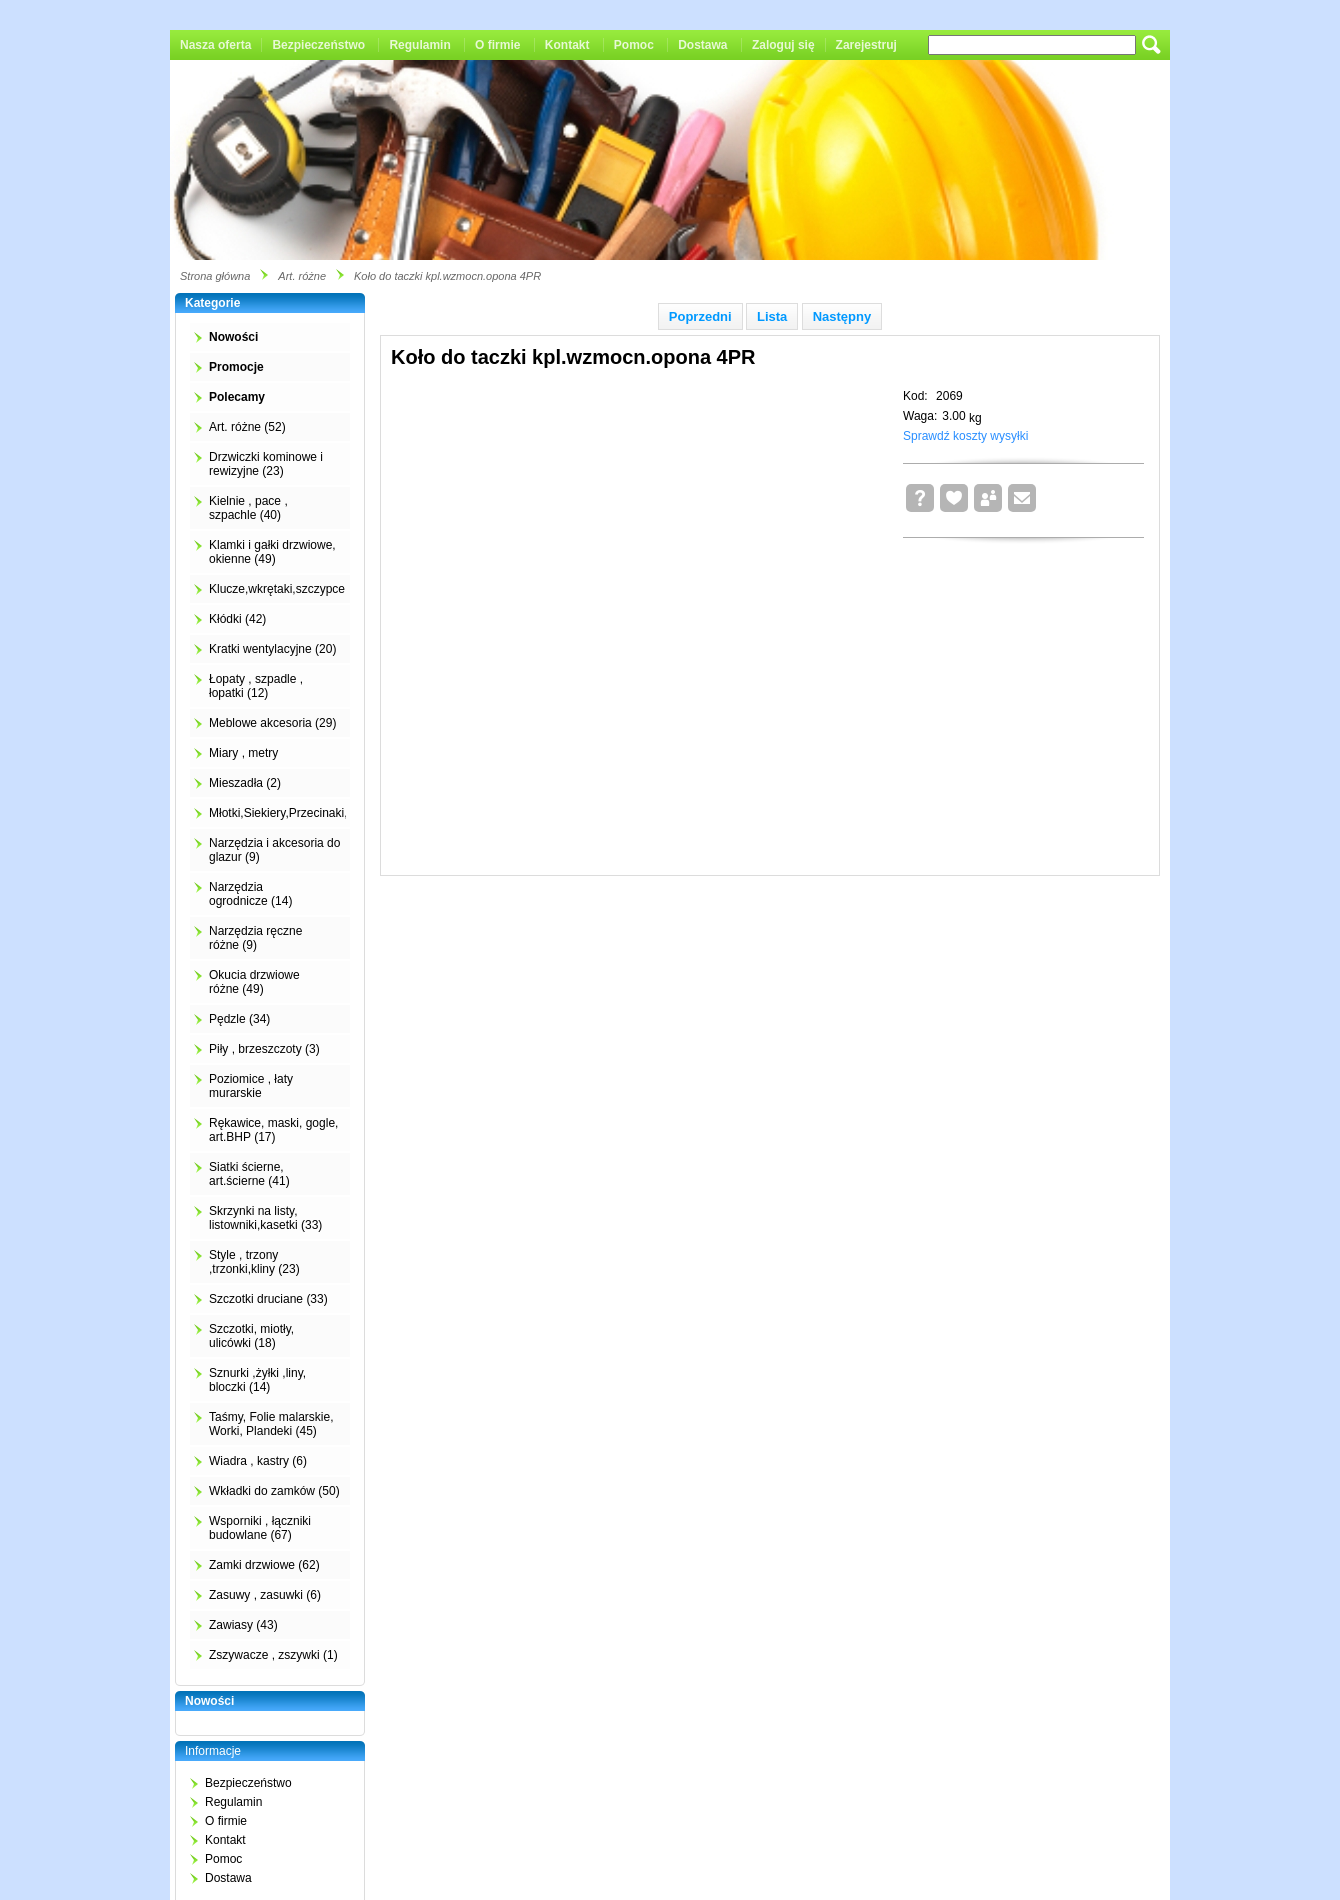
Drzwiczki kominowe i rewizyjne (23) (266, 464)
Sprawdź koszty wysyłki (965, 436)
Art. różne (302, 276)
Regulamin (419, 45)
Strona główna (215, 276)
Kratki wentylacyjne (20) (272, 649)
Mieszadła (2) (245, 783)
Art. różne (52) (247, 427)
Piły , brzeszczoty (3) (264, 1049)
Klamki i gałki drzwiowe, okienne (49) (272, 552)
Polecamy (237, 397)
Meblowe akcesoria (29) (272, 723)
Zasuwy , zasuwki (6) (265, 1595)
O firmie (497, 45)
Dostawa (702, 45)
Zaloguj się (783, 45)
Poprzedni (700, 316)
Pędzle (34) (239, 1019)
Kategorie (212, 303)
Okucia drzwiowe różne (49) (254, 982)
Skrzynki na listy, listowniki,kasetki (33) (265, 1218)
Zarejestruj (866, 45)
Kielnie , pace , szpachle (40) (248, 508)
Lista (772, 316)
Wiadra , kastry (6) (258, 1461)
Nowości (233, 337)
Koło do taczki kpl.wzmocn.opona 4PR (447, 276)
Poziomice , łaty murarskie (251, 1086)
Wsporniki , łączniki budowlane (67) (260, 1528)
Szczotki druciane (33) (268, 1299)
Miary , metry (243, 753)
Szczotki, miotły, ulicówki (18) (251, 1336)
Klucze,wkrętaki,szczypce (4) (286, 589)
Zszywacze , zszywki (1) (273, 1655)
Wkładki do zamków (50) (274, 1491)
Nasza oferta (215, 45)
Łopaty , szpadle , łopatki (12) (256, 686)
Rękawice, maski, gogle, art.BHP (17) (273, 1130)
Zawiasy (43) (243, 1625)
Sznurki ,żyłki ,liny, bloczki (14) (257, 1380)
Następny (842, 316)
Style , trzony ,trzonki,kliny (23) (254, 1262)
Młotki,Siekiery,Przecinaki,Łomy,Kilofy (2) (318, 813)
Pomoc (634, 45)
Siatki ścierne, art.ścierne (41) (249, 1174)
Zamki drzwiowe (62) (264, 1565)
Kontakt (567, 45)
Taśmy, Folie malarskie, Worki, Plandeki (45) (271, 1424)
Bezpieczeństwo (318, 45)
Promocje (236, 367)
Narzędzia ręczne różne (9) (255, 938)
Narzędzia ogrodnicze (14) (250, 894)
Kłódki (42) (237, 619)
